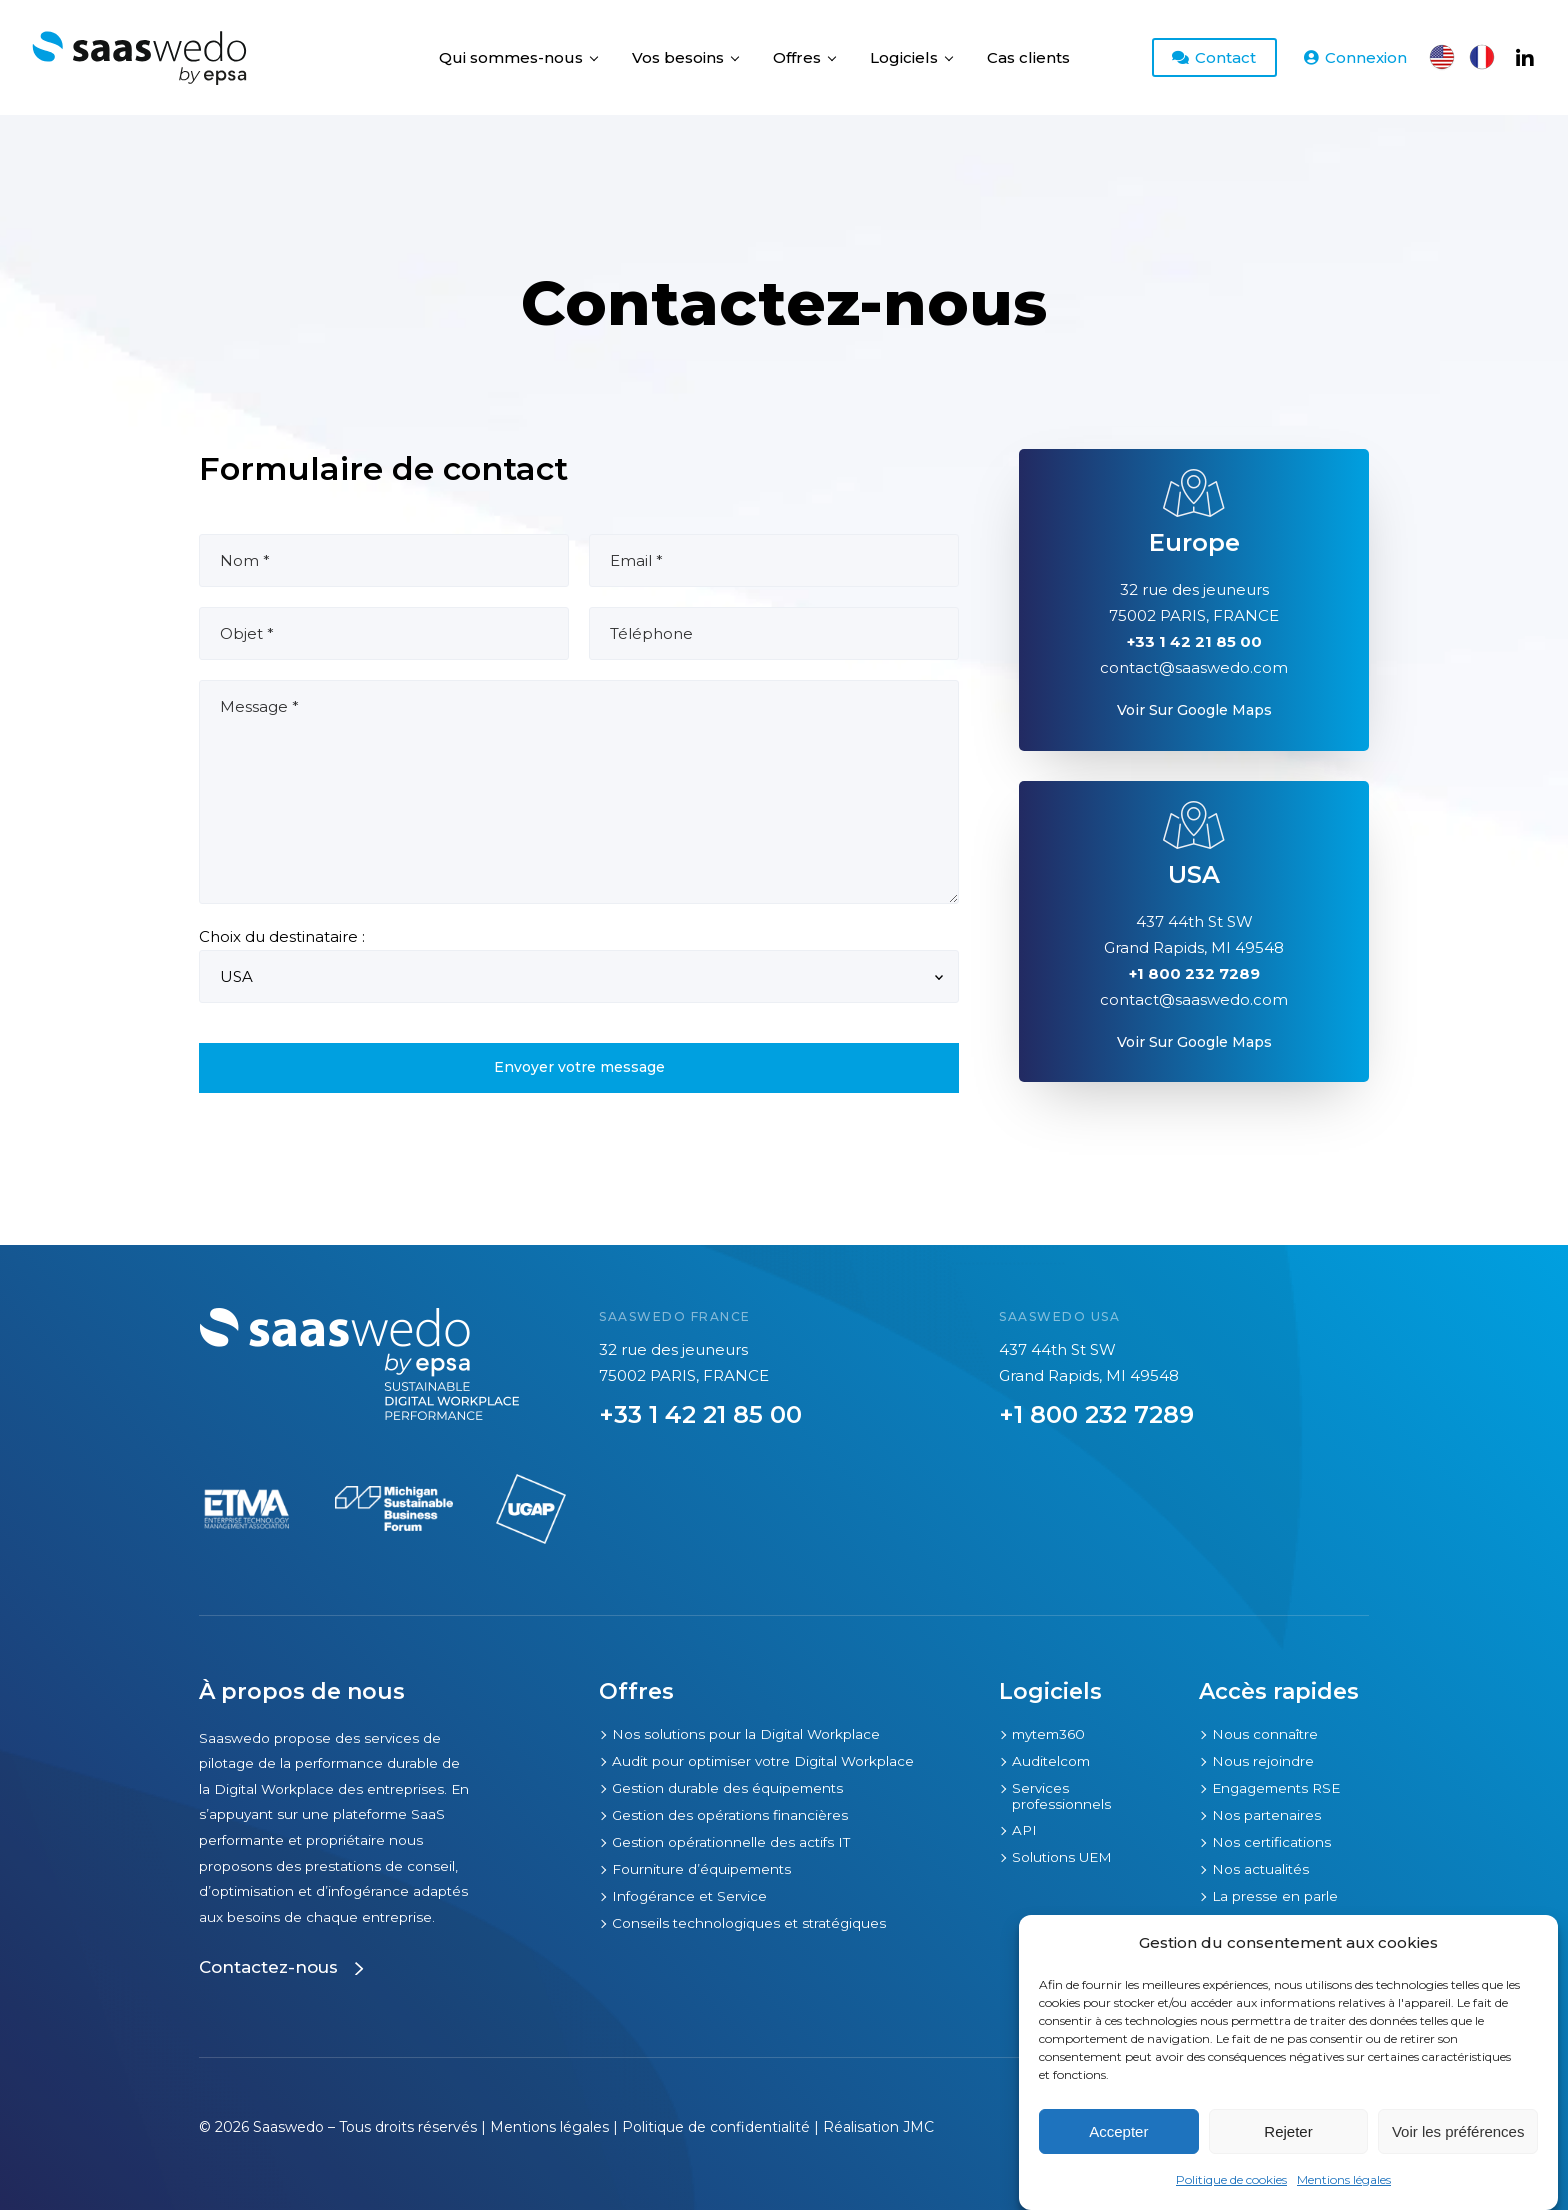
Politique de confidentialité (716, 2127)
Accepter (1118, 2131)
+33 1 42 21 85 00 (700, 1414)
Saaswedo (288, 2127)
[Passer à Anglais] (1442, 57)
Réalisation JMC (878, 2127)
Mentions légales (1344, 2179)
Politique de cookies (1231, 2179)
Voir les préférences (1458, 2131)
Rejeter (1288, 2131)
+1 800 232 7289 (1096, 1414)
